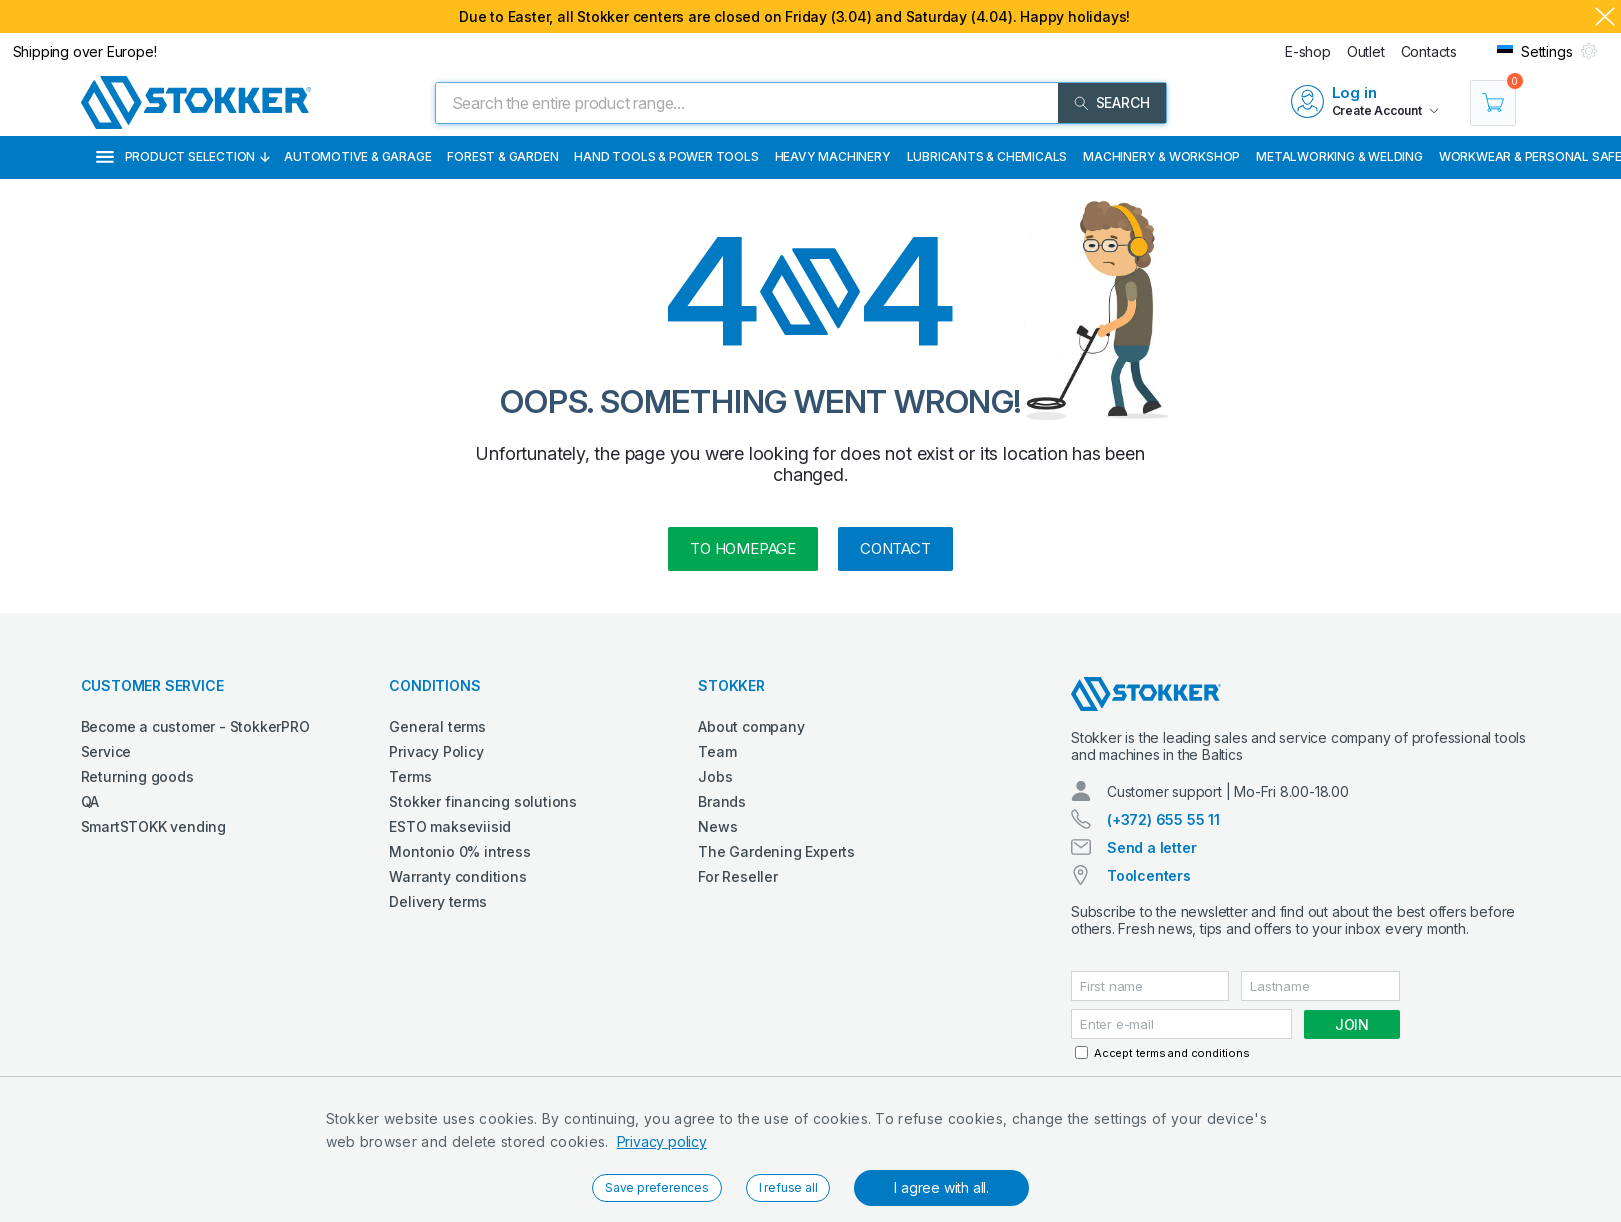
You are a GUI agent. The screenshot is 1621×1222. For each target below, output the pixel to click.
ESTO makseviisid (450, 826)
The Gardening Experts (776, 851)
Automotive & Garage (357, 156)
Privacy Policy (436, 751)
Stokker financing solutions (483, 801)
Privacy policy (662, 1141)
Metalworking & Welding (1339, 156)
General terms (437, 726)
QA (90, 801)
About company (751, 726)
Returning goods (137, 776)
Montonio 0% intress (459, 851)
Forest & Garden (502, 156)
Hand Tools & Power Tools (666, 156)
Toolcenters (1149, 875)
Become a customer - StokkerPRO (195, 726)
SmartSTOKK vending (153, 826)
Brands (722, 801)
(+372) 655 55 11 (1163, 819)
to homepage (743, 548)
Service (106, 751)
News (717, 826)
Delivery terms (437, 901)
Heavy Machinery (833, 156)
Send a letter (1151, 847)
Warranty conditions (457, 876)
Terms (410, 776)
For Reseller (738, 876)
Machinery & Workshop (1161, 156)
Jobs (715, 776)
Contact (895, 548)
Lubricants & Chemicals (987, 156)
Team (717, 751)
